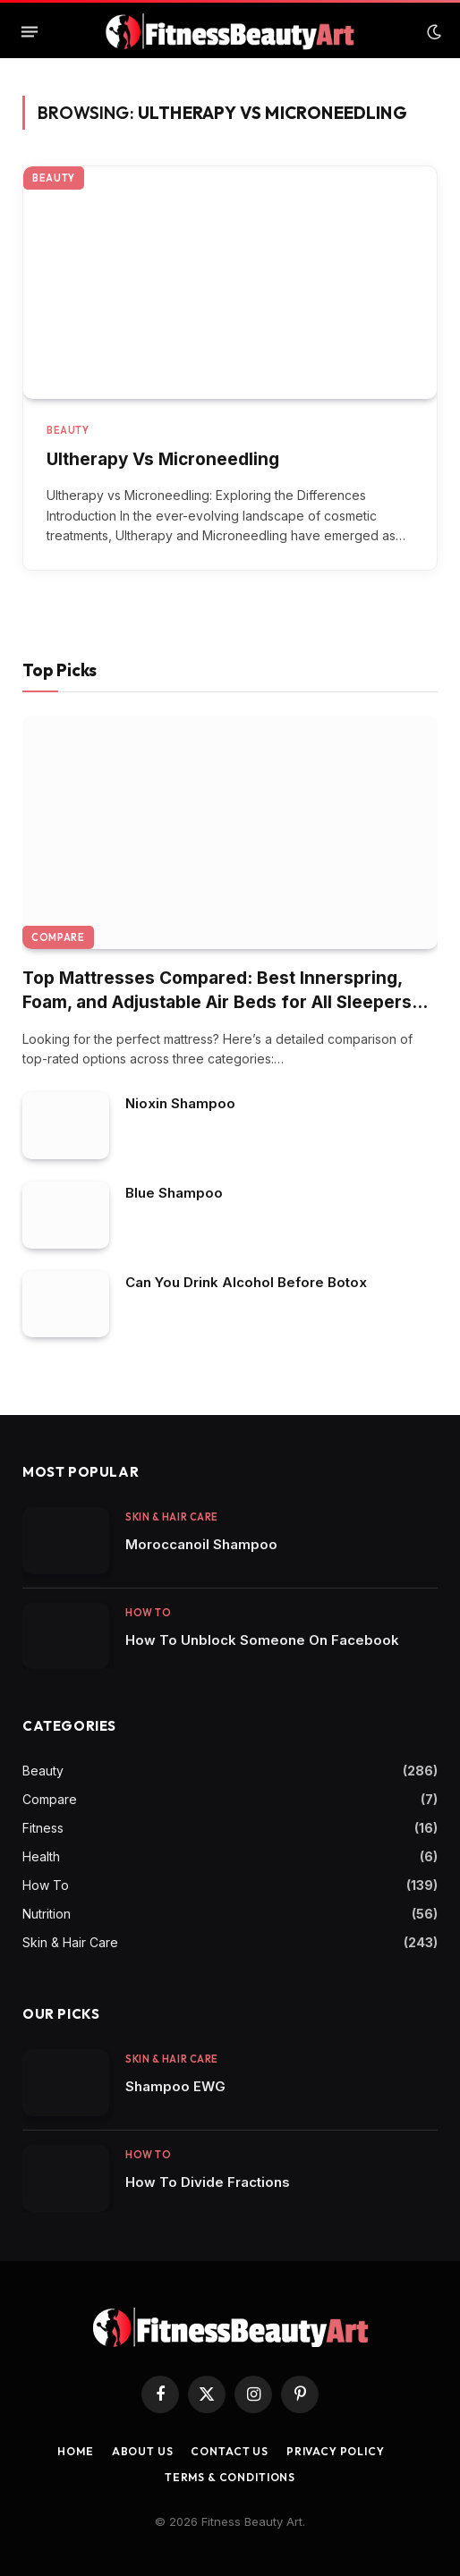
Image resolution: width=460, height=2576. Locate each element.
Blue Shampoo (174, 1192)
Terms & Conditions (230, 2477)
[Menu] (29, 32)
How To (45, 1885)
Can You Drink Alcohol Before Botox (246, 1282)
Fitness (43, 1827)
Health (41, 1856)
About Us (143, 2451)
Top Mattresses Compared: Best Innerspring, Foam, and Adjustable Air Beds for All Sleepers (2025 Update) (217, 1002)
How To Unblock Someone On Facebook (262, 1639)
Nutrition (46, 1913)
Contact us (229, 2451)
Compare (58, 937)
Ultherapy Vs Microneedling (163, 459)
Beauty (53, 178)
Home (75, 2451)
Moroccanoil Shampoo (201, 1544)
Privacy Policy (335, 2451)
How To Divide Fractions (207, 2182)
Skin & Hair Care (70, 1942)
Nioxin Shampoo (180, 1103)
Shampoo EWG (175, 2086)
